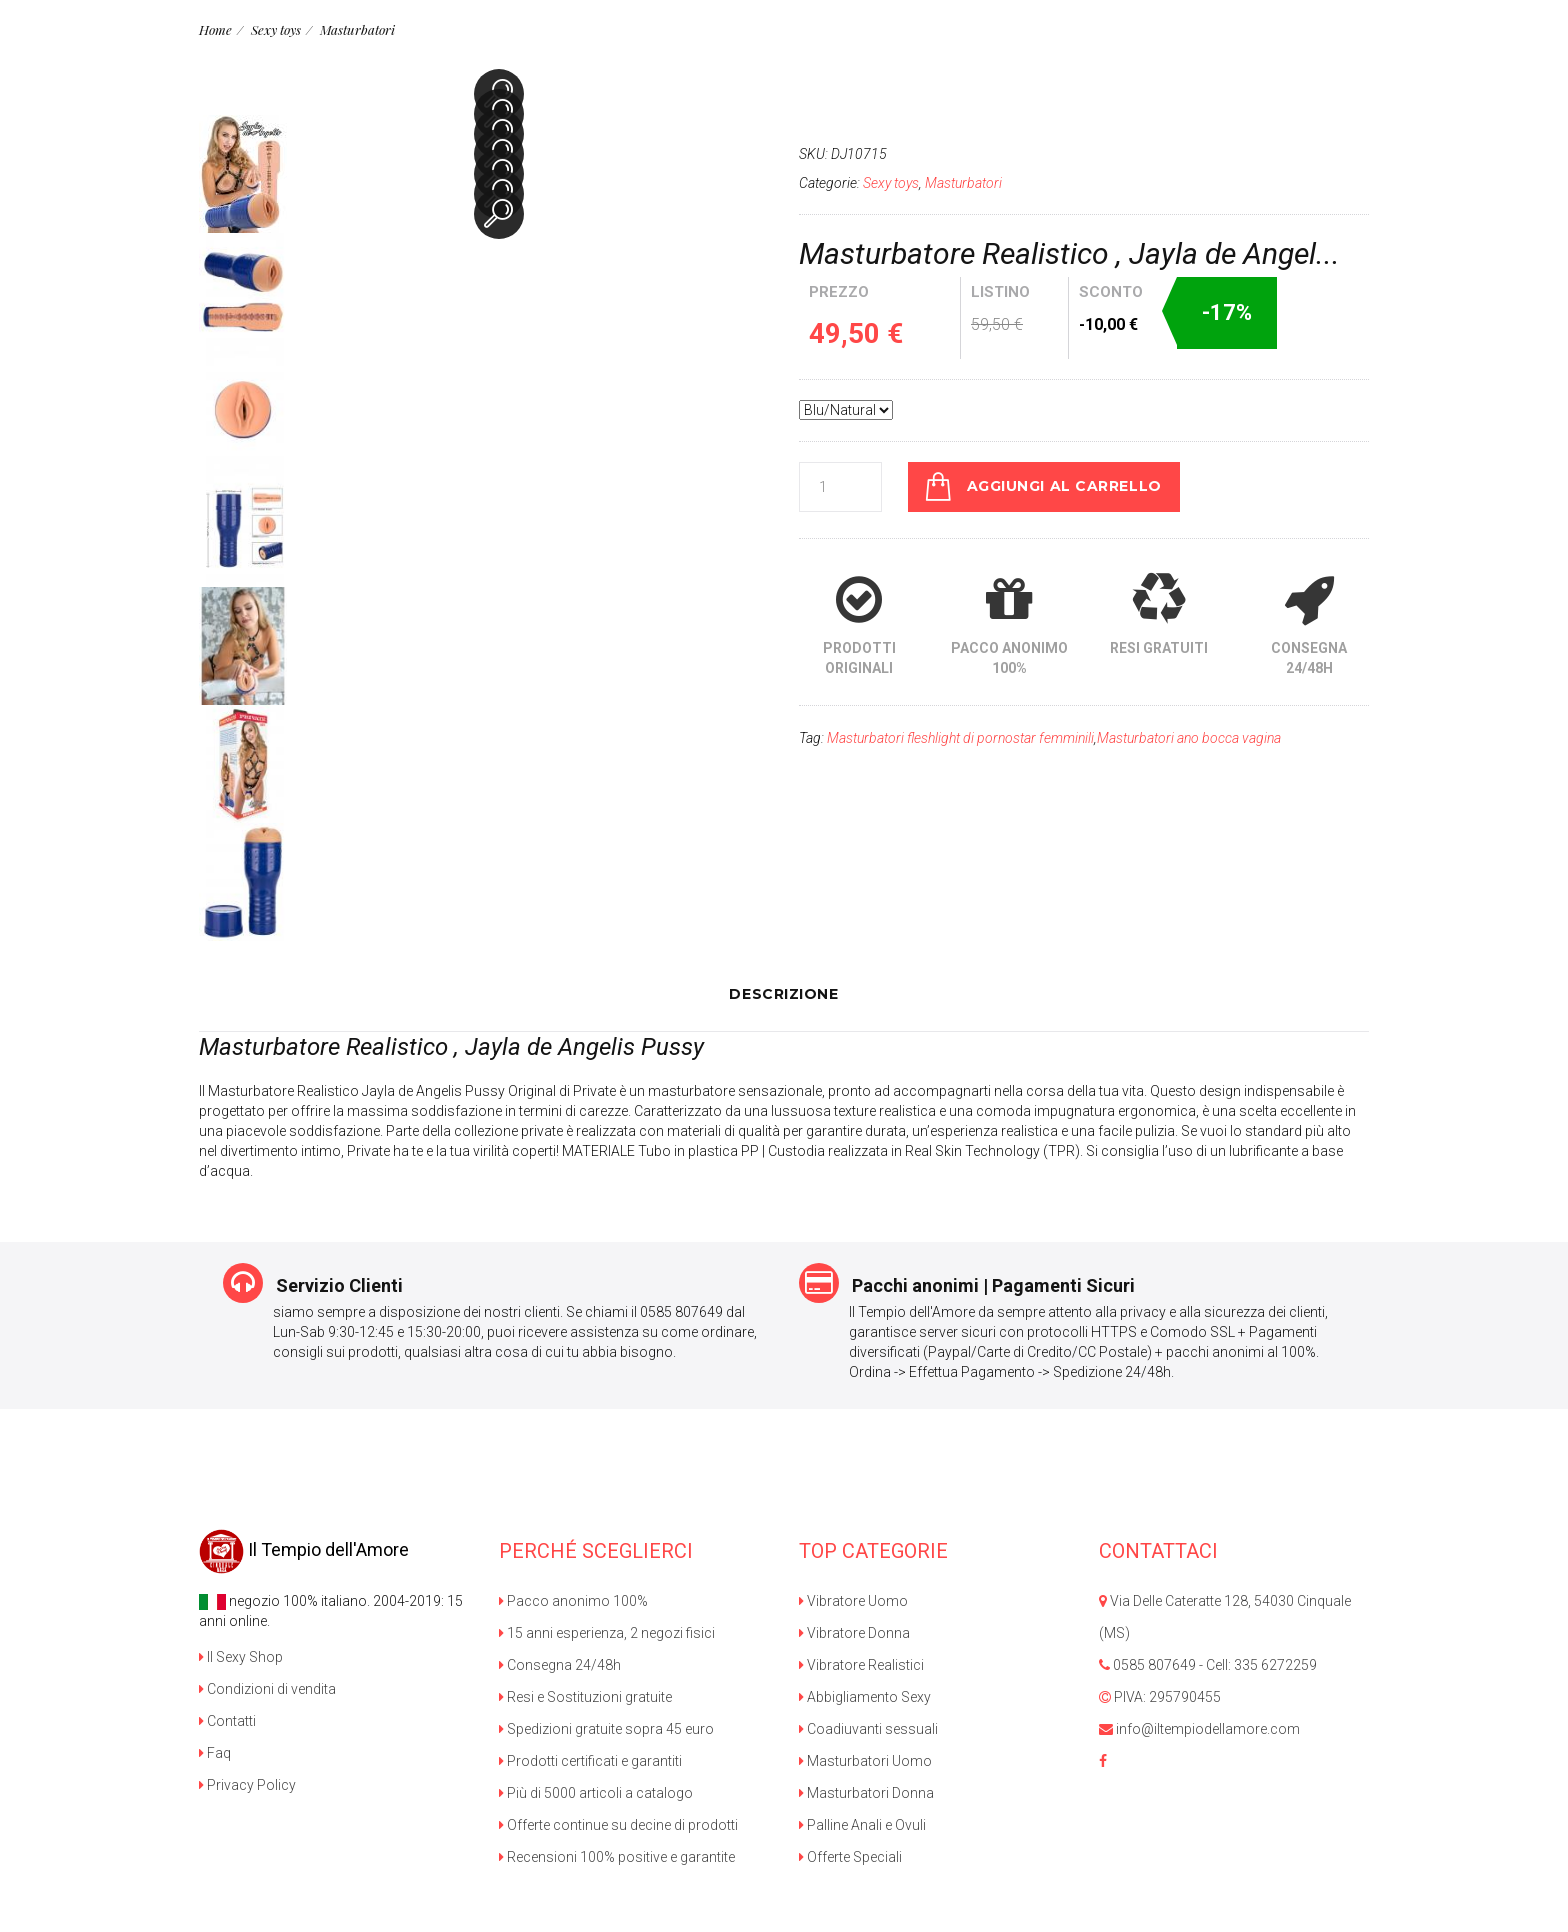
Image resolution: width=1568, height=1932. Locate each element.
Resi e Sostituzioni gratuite (585, 1696)
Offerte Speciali (850, 1856)
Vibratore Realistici (861, 1664)
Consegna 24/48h (560, 1664)
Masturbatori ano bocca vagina (1189, 737)
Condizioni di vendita (267, 1688)
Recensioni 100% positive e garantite (617, 1856)
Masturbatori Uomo (865, 1760)
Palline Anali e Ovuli (862, 1824)
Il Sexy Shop (241, 1656)
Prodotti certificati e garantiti (590, 1760)
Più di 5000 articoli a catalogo (596, 1792)
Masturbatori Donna (866, 1792)
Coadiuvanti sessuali (868, 1728)
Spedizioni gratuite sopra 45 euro (606, 1728)
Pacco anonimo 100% (573, 1600)
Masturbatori (357, 29)
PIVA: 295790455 (1160, 1696)
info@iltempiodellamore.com (1199, 1728)
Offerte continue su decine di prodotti (618, 1824)
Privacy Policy (247, 1784)
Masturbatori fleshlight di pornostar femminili (960, 737)
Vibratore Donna (854, 1632)
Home (215, 29)
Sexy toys (276, 29)
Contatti (227, 1720)
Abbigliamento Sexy (865, 1696)
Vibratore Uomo (853, 1600)
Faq (215, 1752)
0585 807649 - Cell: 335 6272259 (1208, 1664)
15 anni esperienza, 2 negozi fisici (607, 1632)
